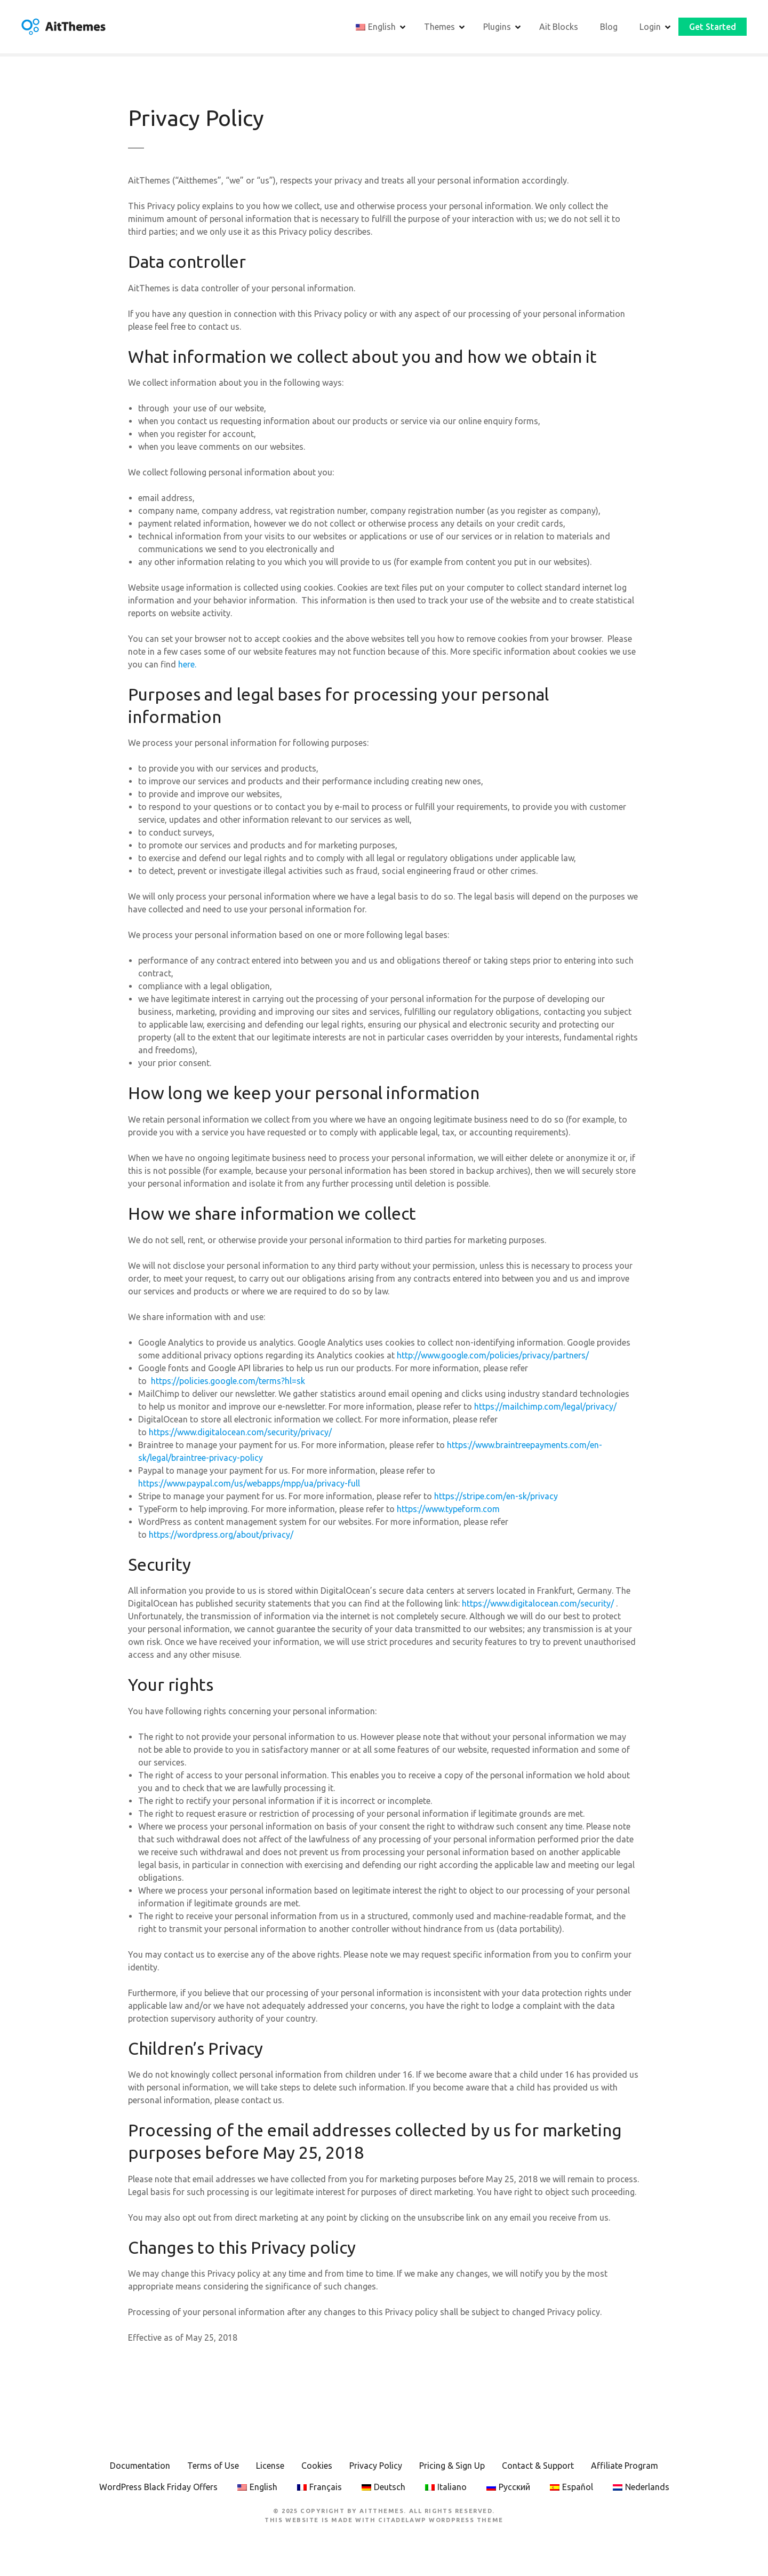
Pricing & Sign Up (452, 2469)
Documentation (140, 2469)
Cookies (316, 2469)
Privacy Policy (375, 2469)
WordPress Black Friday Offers (158, 2490)
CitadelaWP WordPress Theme (440, 2523)
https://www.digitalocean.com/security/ (538, 1607)
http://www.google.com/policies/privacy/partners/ (493, 1358)
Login (650, 28)
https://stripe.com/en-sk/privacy (496, 1499)
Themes (439, 28)
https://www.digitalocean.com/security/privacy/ (240, 1435)
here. (186, 668)
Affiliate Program (624, 2469)
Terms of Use (213, 2469)
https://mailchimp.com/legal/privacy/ (545, 1409)
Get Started (712, 28)
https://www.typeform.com (449, 1512)
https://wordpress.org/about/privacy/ (221, 1538)
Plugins (497, 28)
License (270, 2469)
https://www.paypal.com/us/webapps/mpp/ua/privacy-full (249, 1486)
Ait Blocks (558, 28)
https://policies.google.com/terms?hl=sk (228, 1384)
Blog (609, 28)
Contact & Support (538, 2469)
